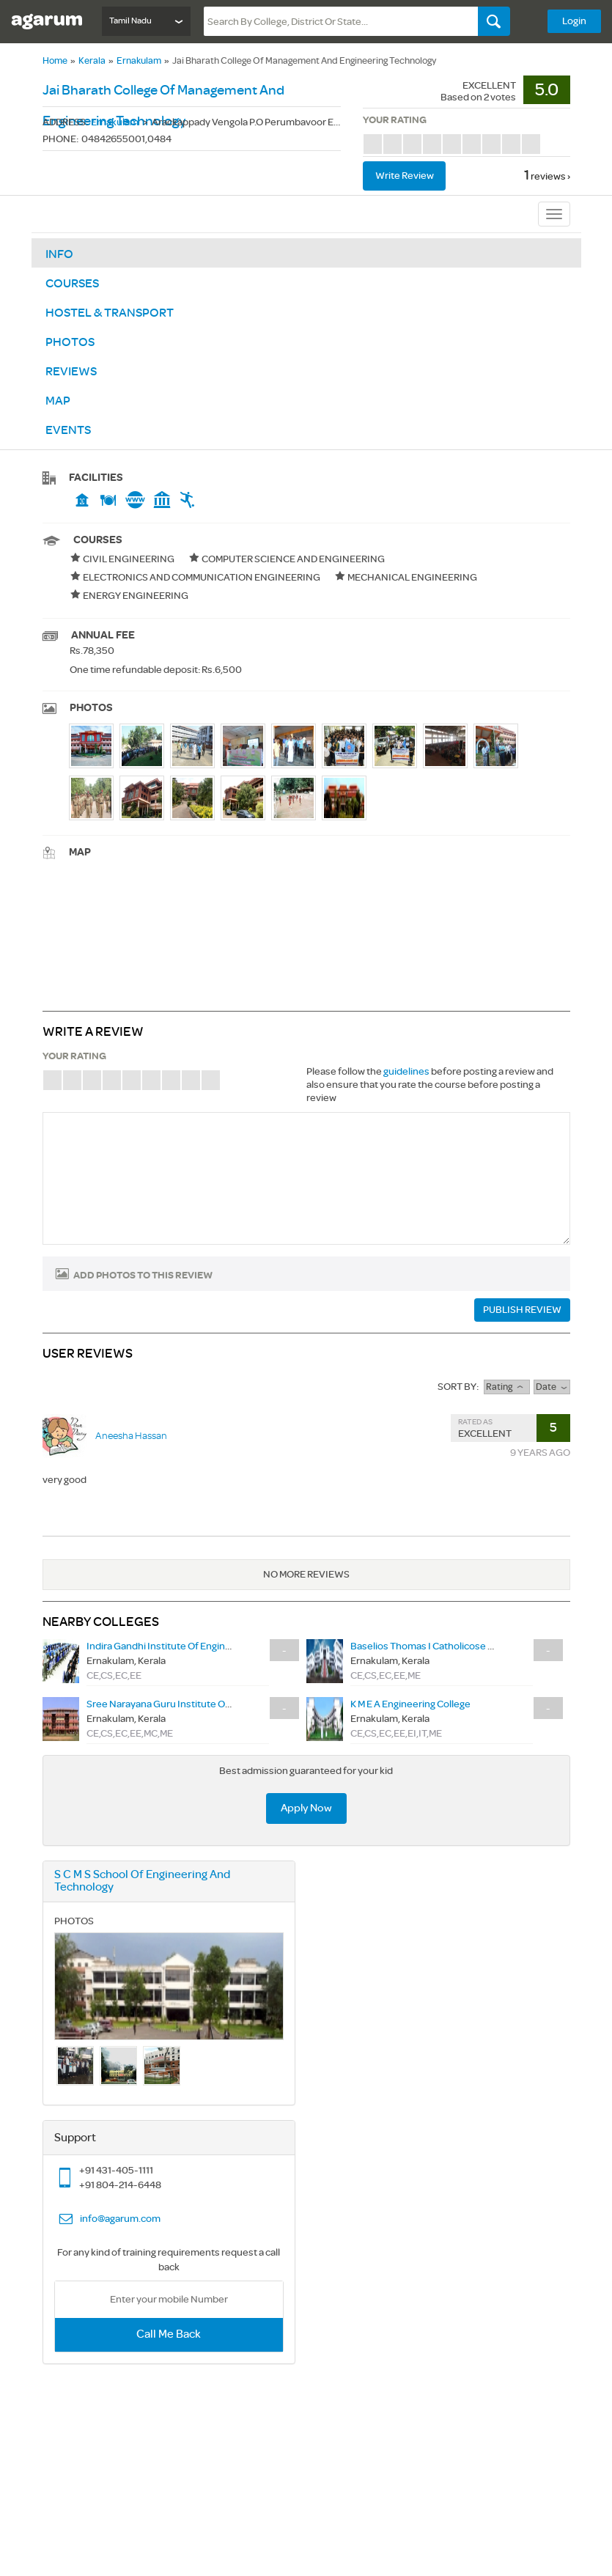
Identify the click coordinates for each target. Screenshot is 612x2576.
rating (506, 1387)
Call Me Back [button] (168, 2334)
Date (551, 1387)
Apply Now (306, 1808)
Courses (72, 283)
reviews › (550, 176)
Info (59, 254)
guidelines (406, 1071)
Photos (70, 342)
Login (574, 20)
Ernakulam (139, 61)
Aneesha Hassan (131, 1435)
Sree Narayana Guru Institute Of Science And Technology (212, 1704)
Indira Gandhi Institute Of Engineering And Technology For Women (233, 1646)
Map (57, 401)
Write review (404, 175)
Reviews (71, 371)
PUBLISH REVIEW (522, 1309)
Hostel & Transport (109, 313)
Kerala (92, 61)
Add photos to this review (143, 1275)
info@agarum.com (120, 2218)
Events (68, 430)
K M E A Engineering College (410, 1704)
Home (55, 61)
